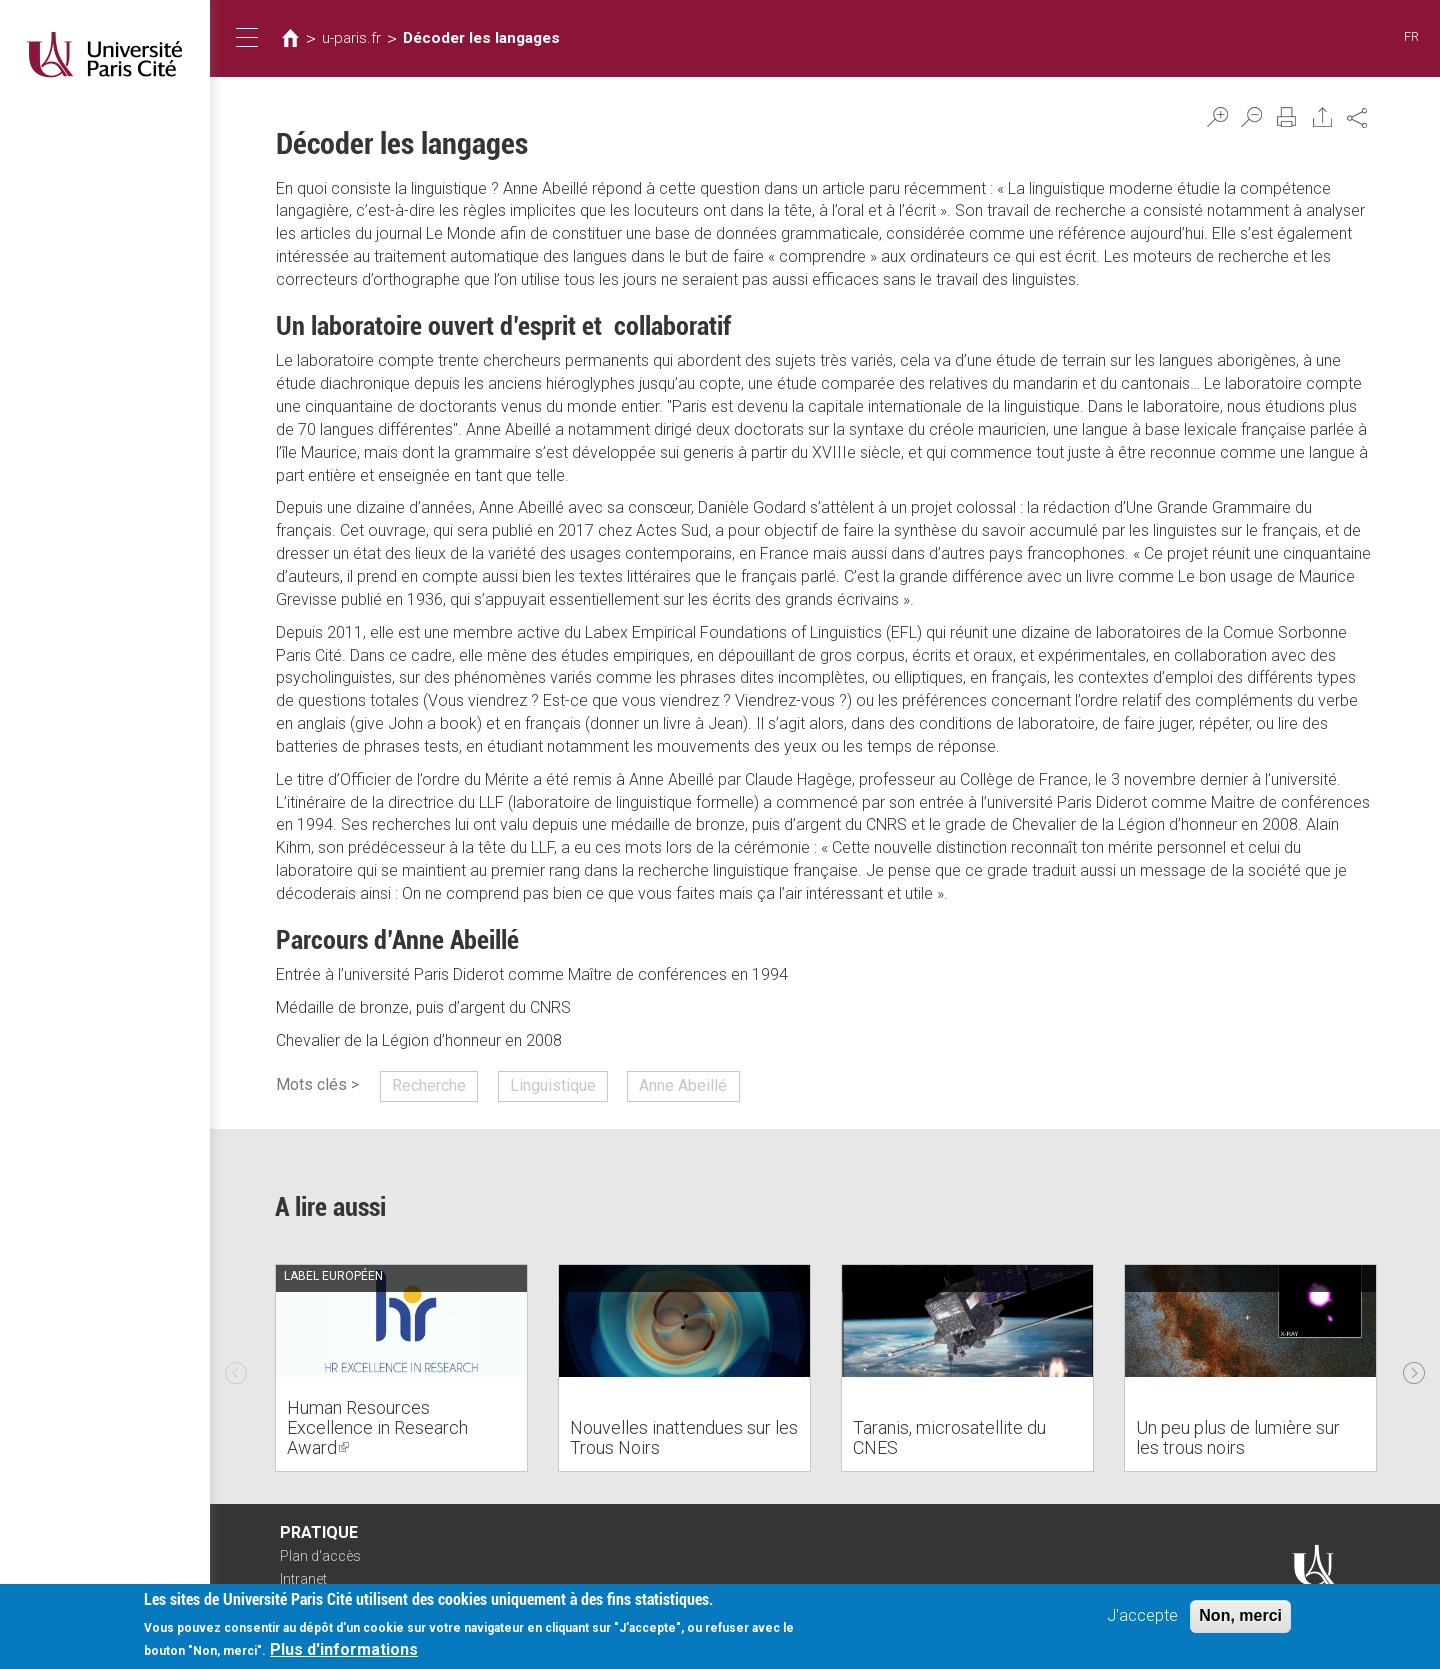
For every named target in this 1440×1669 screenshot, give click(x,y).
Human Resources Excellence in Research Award (377, 1427)
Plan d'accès (320, 1556)
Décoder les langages (481, 38)
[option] (401, 1368)
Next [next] (1414, 1368)
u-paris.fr (351, 38)
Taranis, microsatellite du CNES (949, 1437)
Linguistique (553, 1085)
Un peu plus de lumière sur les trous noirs (1238, 1437)
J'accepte (1142, 1617)
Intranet (303, 1579)
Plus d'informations (344, 1651)
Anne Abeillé (683, 1085)
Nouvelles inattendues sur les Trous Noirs (684, 1437)
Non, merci (1240, 1617)
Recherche (429, 1085)
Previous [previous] (236, 1368)
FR (1411, 36)
